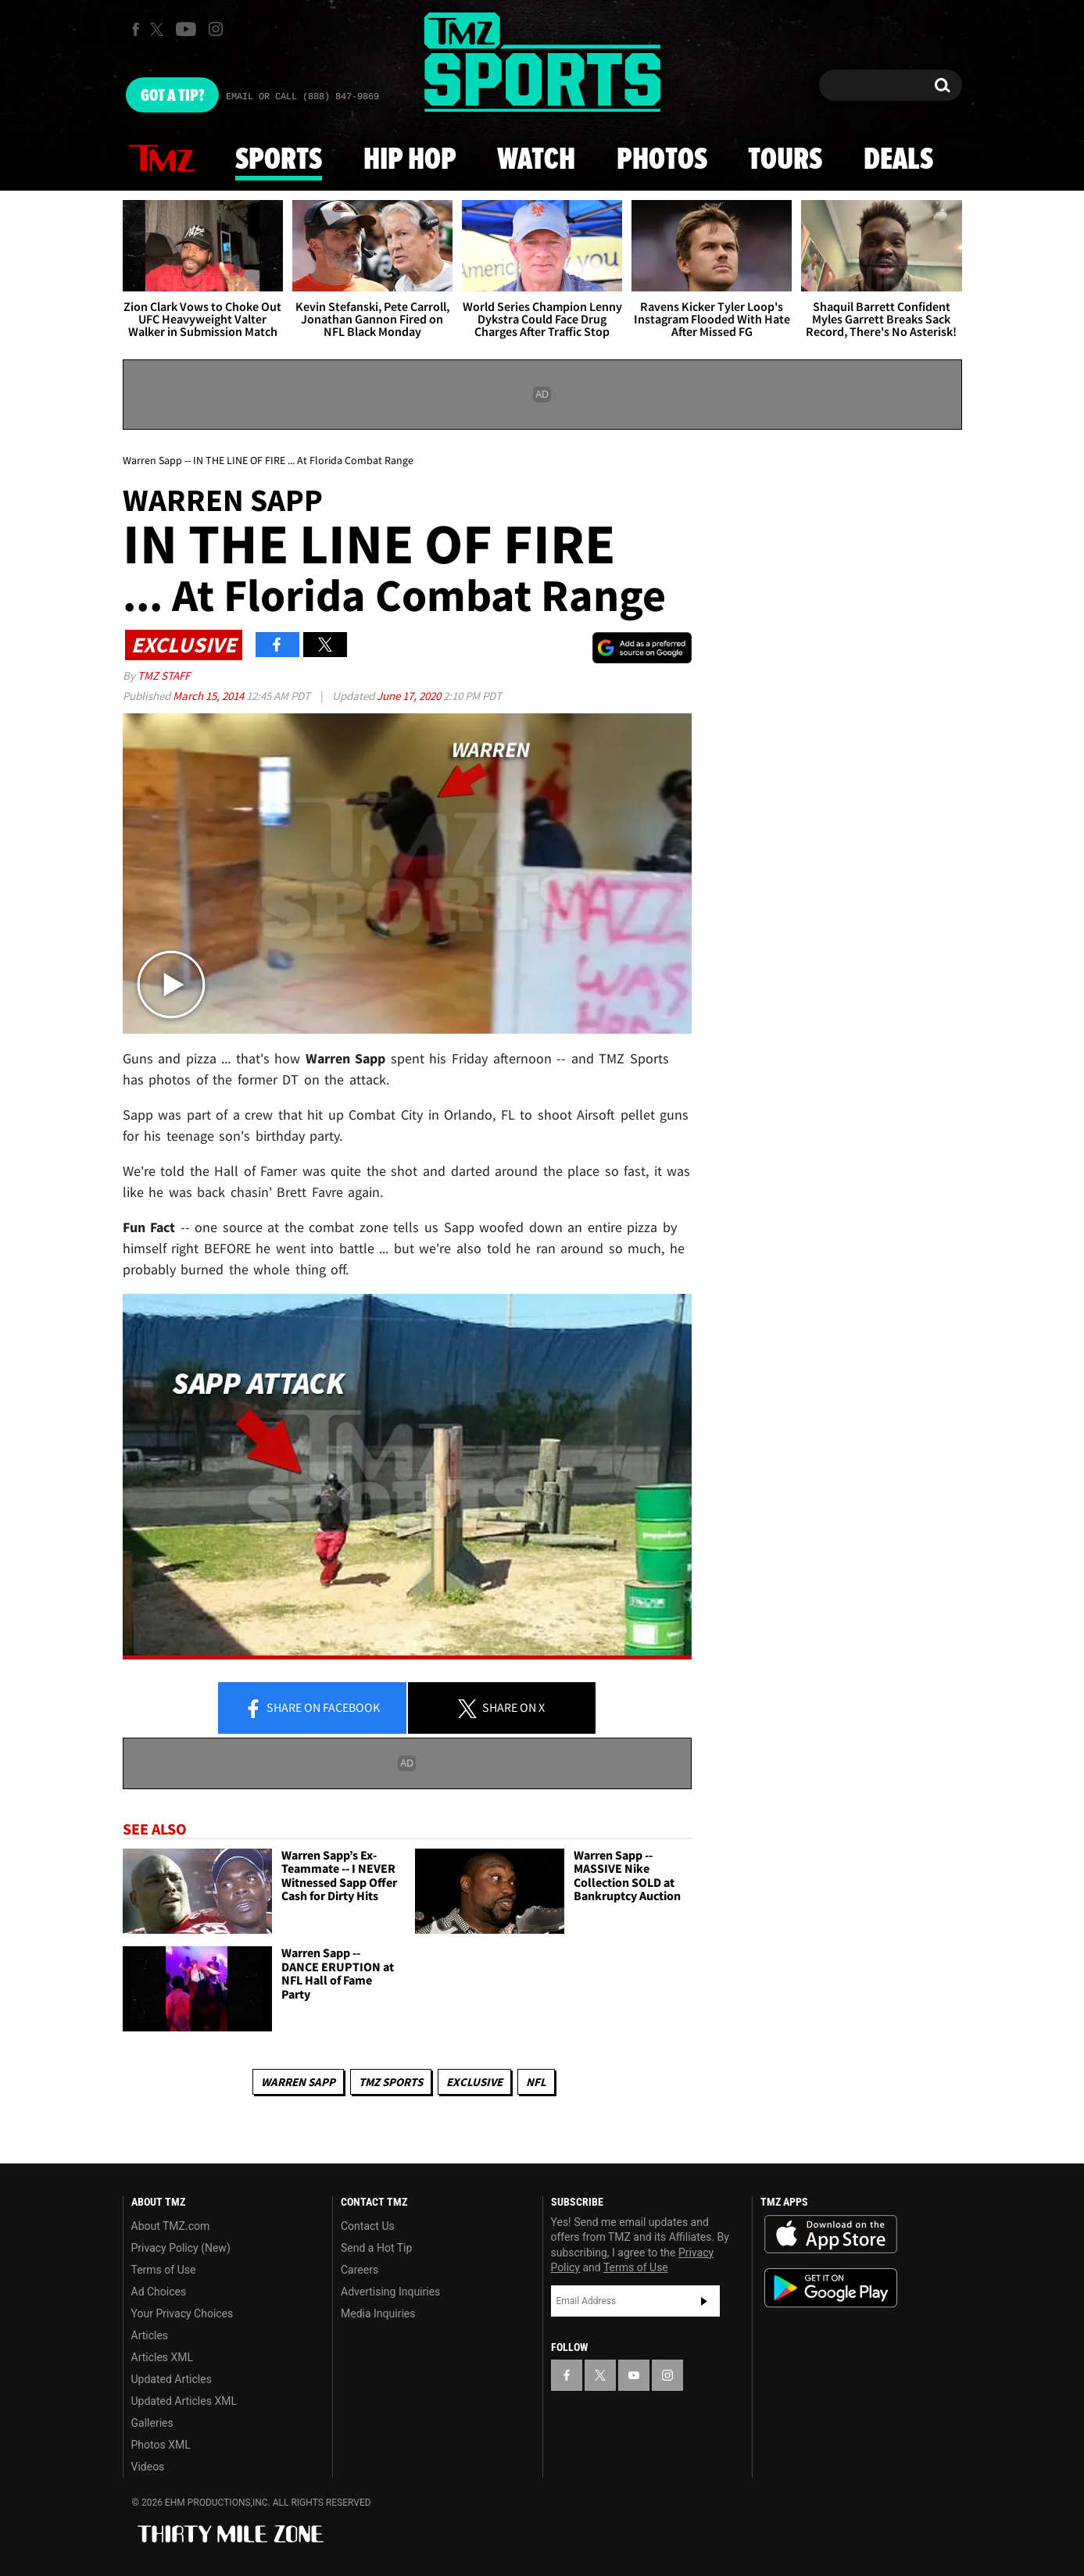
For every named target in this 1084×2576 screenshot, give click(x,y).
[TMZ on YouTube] (633, 2375)
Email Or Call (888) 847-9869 (302, 96)
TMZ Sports (391, 2081)
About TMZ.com (170, 2226)
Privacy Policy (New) (181, 2248)
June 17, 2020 (410, 695)
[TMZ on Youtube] (186, 28)
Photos (662, 160)
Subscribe (704, 2301)
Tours (785, 160)
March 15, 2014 (209, 695)
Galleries (152, 2423)
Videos (148, 2466)
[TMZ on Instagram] (215, 29)
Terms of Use (163, 2269)
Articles (150, 2335)
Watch (536, 160)
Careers (359, 2269)
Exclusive (474, 2081)
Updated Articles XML (184, 2401)
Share (312, 1708)
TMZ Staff (164, 675)
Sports (278, 160)
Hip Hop (409, 160)
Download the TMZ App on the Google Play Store (830, 2288)
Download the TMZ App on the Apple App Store (830, 2234)
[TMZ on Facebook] (135, 29)
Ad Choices (159, 2291)
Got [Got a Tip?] (172, 96)
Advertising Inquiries (390, 2291)
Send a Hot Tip (376, 2248)
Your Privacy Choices (182, 2313)
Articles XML (162, 2357)
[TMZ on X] (159, 29)
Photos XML (161, 2444)
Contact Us (368, 2226)
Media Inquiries (378, 2313)
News (162, 159)
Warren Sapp (298, 2081)
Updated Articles (171, 2379)
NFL (536, 2081)
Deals (898, 160)
